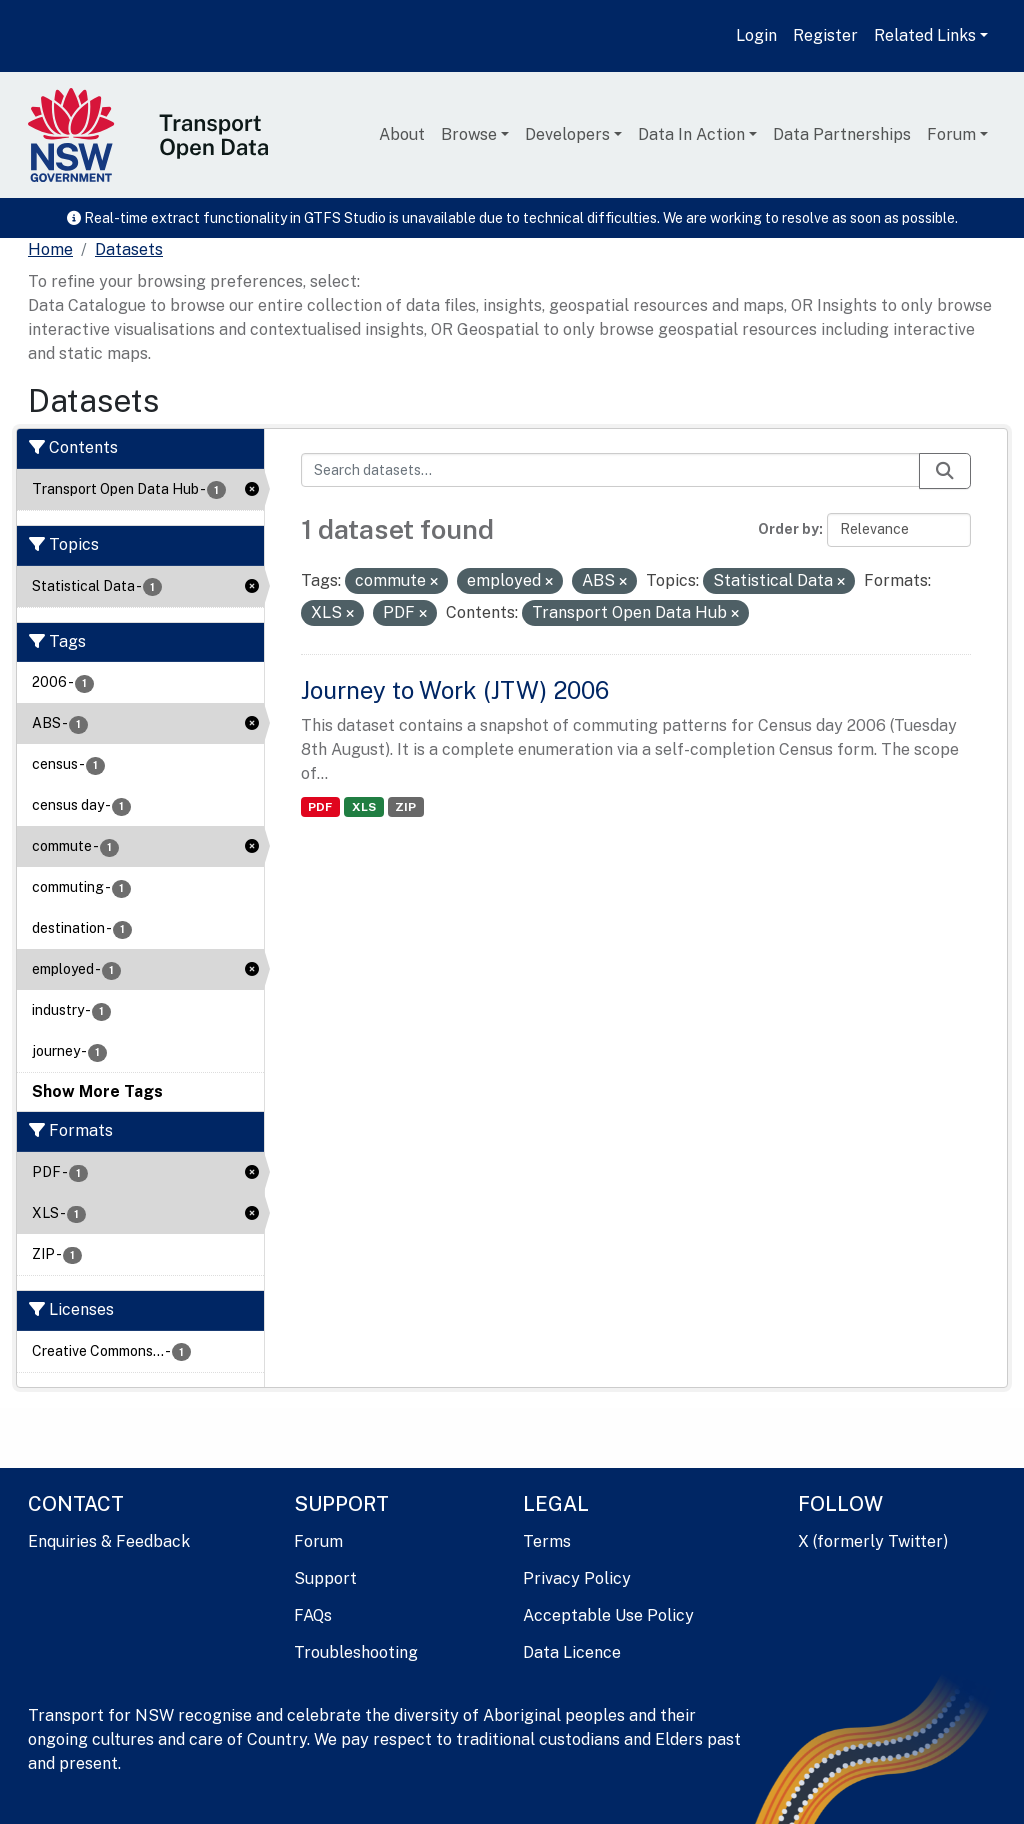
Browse (469, 134)
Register (825, 35)
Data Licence (572, 1652)
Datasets (129, 249)
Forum (951, 134)
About (402, 134)
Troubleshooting (356, 1652)
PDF (320, 807)
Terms (547, 1541)
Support (325, 1578)
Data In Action (691, 134)
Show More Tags (97, 1091)
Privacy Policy (577, 1578)
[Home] (50, 250)
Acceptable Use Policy (608, 1615)
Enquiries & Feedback (109, 1541)
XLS (364, 807)
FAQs (313, 1615)
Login (756, 35)
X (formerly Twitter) (873, 1541)
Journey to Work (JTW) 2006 (455, 690)
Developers (567, 134)
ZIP (405, 807)
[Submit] (945, 471)
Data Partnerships (842, 134)
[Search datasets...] (611, 470)
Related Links (925, 35)
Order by (788, 529)
